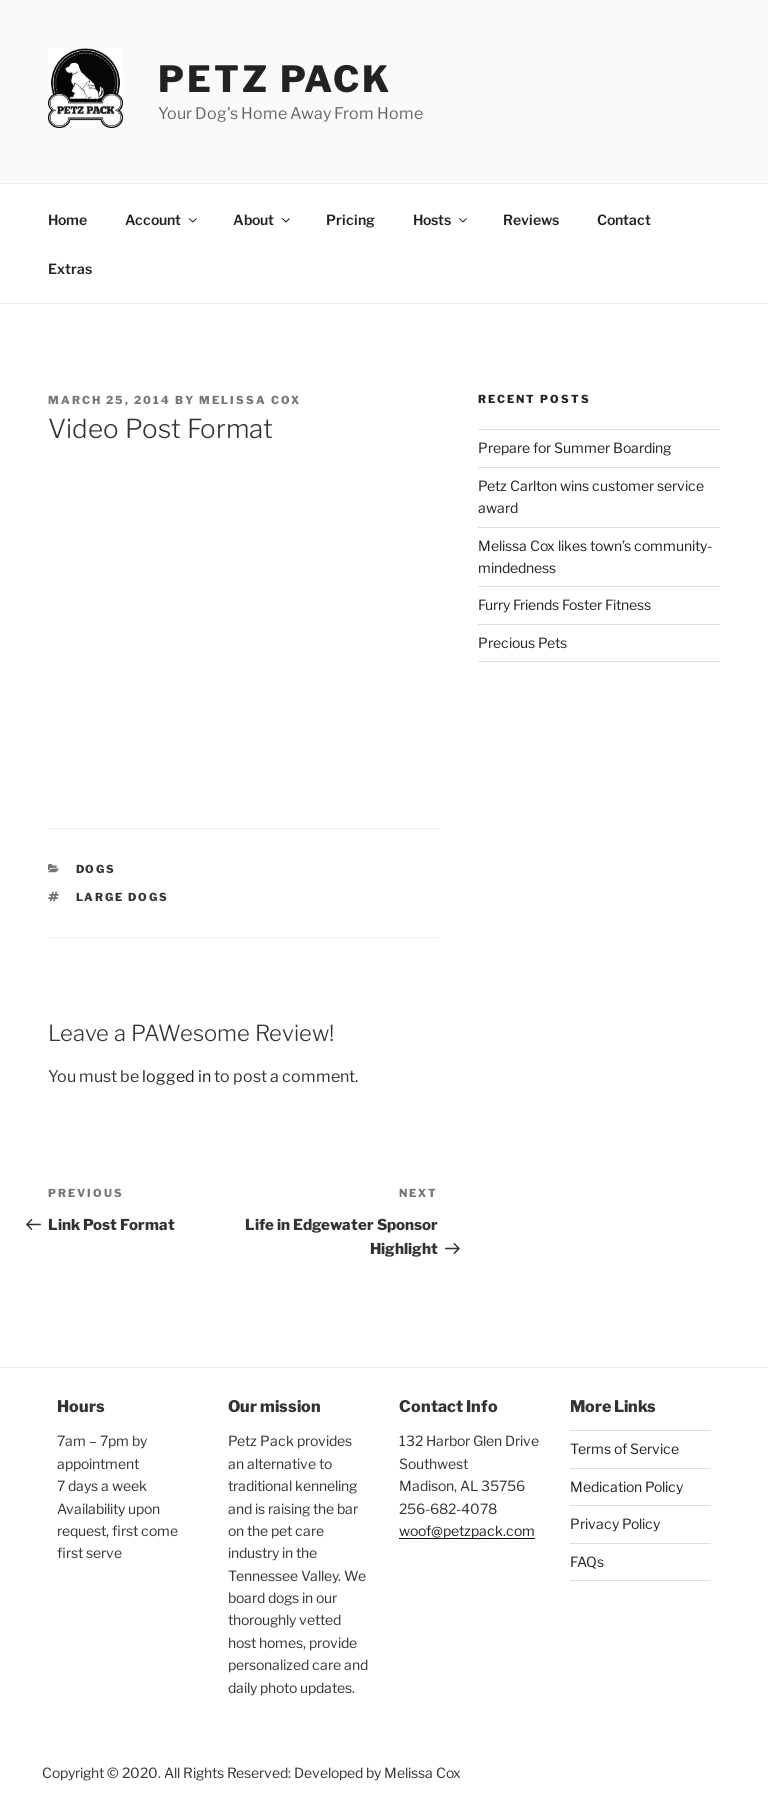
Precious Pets (522, 642)
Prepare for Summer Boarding (574, 447)
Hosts (441, 219)
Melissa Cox (250, 400)
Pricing (350, 219)
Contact (624, 219)
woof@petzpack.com (467, 1530)
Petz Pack (275, 79)
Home (67, 219)
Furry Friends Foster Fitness (564, 604)
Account (162, 219)
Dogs (96, 869)
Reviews (531, 219)
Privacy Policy (615, 1523)
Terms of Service (624, 1448)
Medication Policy (626, 1486)
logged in (176, 1076)
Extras (70, 268)
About (263, 219)
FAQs (587, 1561)
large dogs (123, 897)
